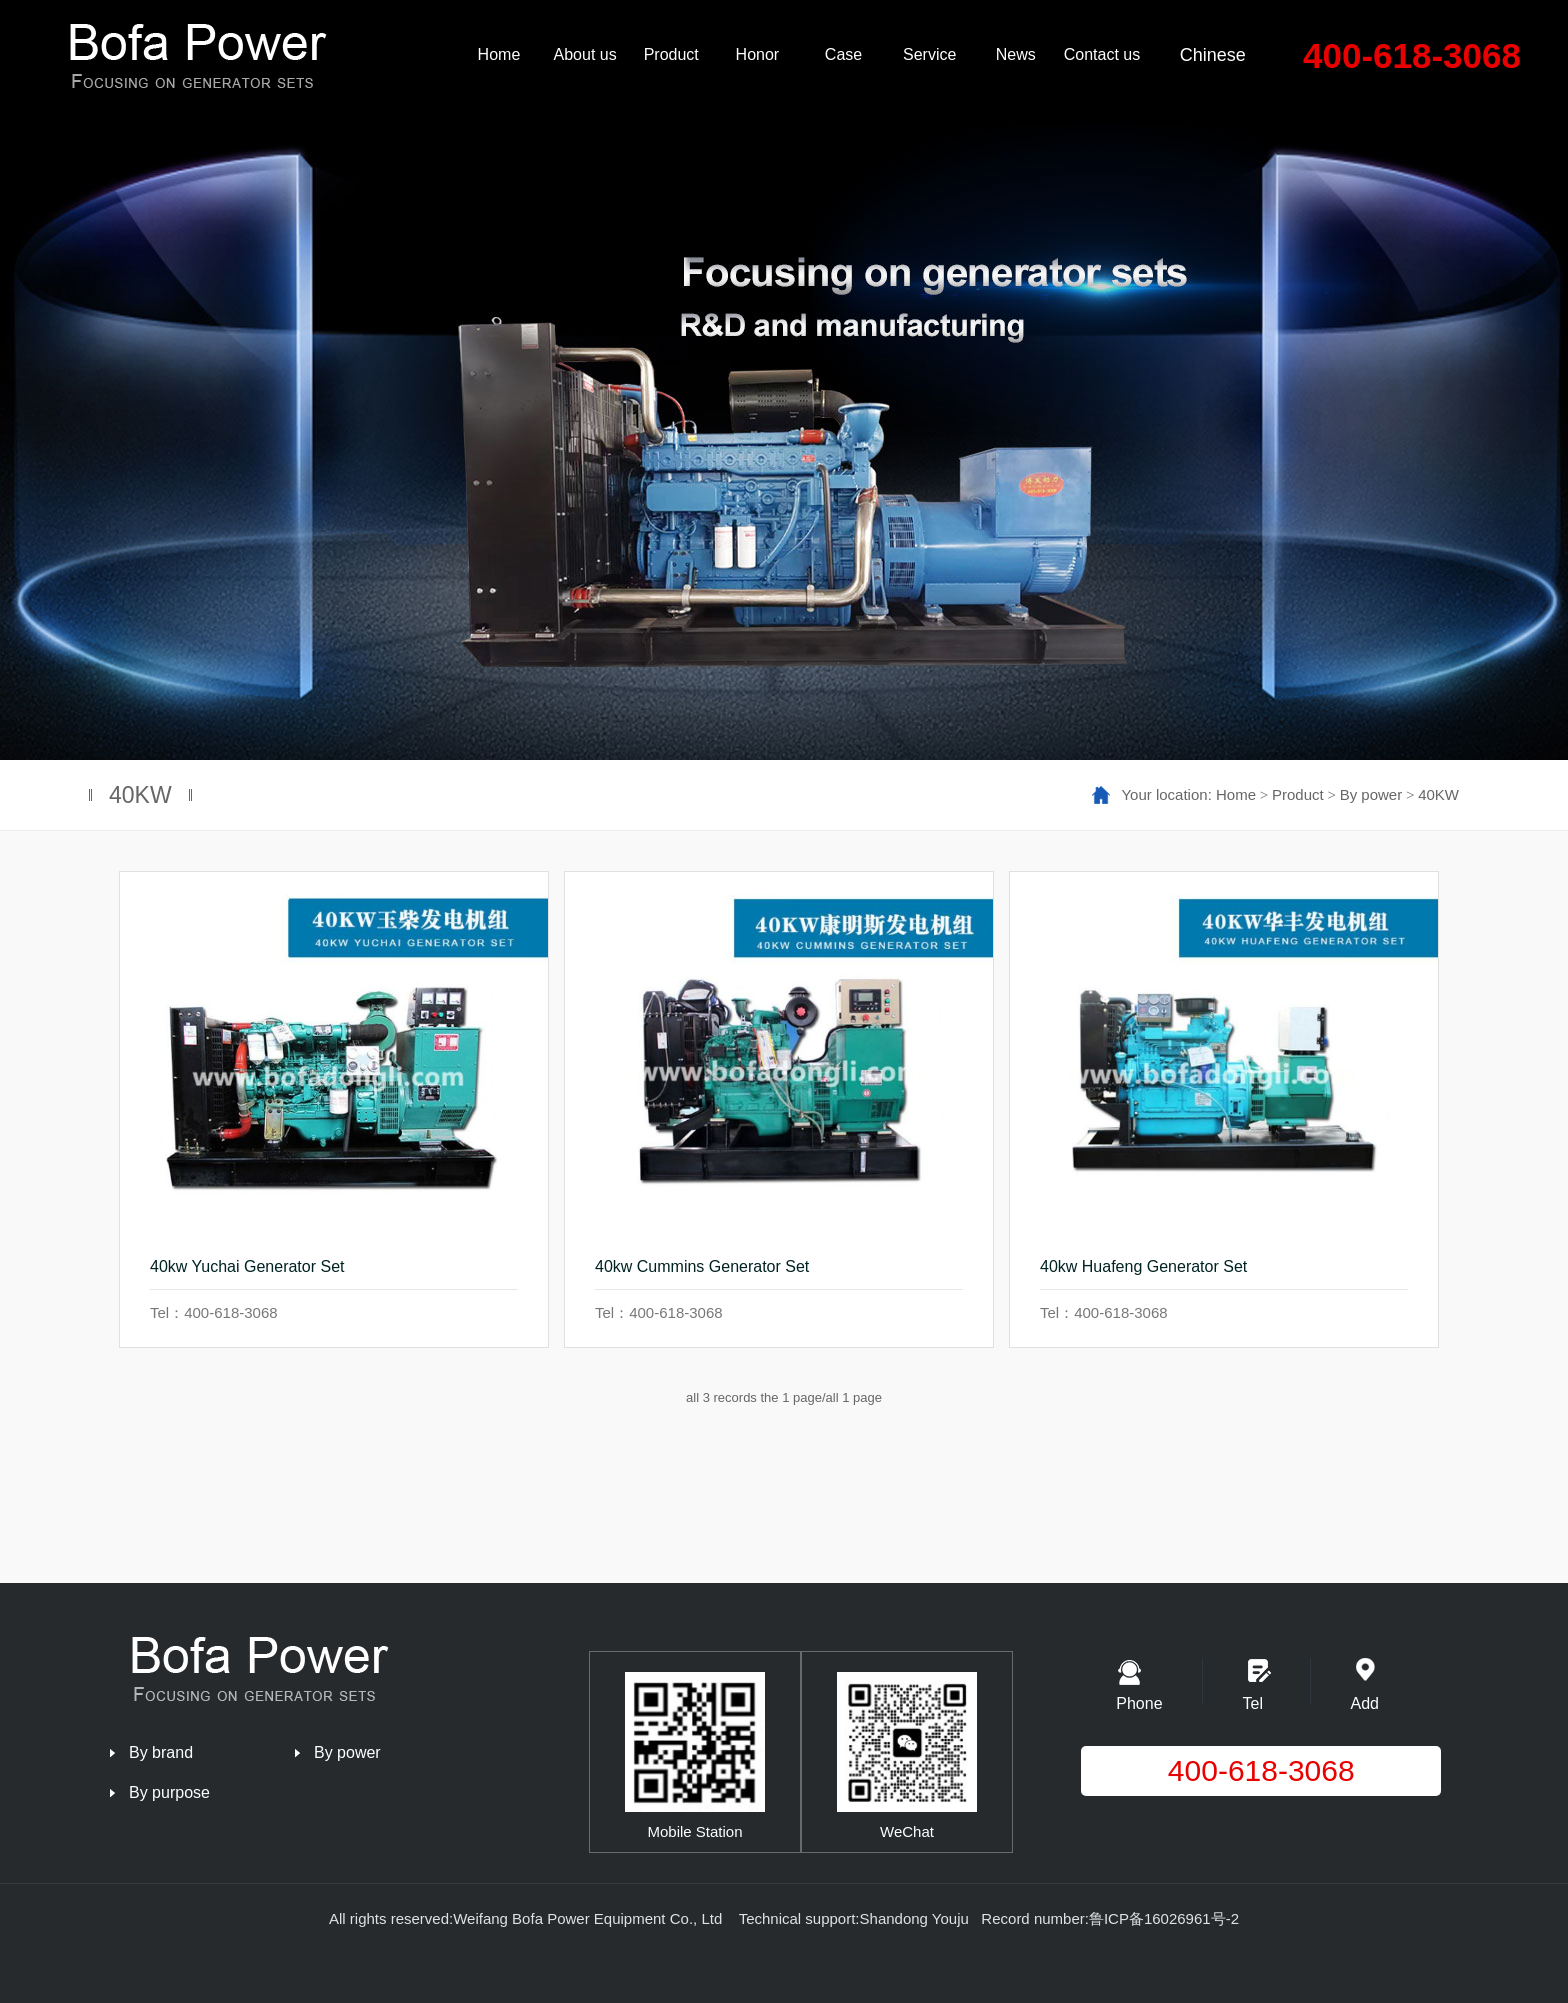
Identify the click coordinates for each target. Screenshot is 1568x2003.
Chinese (1213, 55)
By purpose (169, 1792)
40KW (1438, 794)
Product (1298, 794)
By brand (161, 1752)
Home (1236, 794)
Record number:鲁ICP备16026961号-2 (1110, 1918)
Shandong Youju (914, 1918)
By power (1371, 794)
